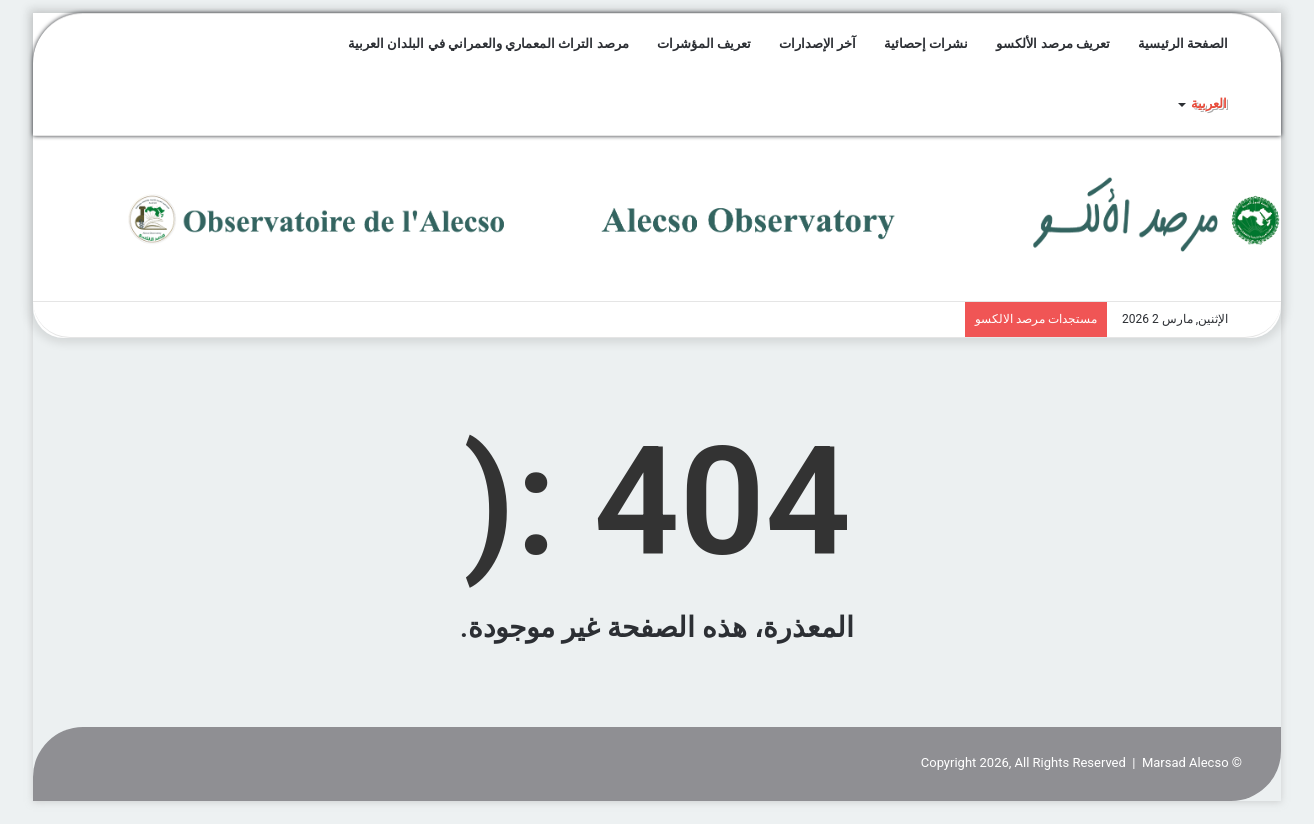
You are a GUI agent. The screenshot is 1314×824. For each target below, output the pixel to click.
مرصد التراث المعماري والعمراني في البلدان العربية (488, 43)
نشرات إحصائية (926, 43)
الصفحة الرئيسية (1183, 43)
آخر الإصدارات (817, 43)
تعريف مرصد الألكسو (1052, 43)
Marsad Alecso (1185, 762)
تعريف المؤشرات (704, 43)
